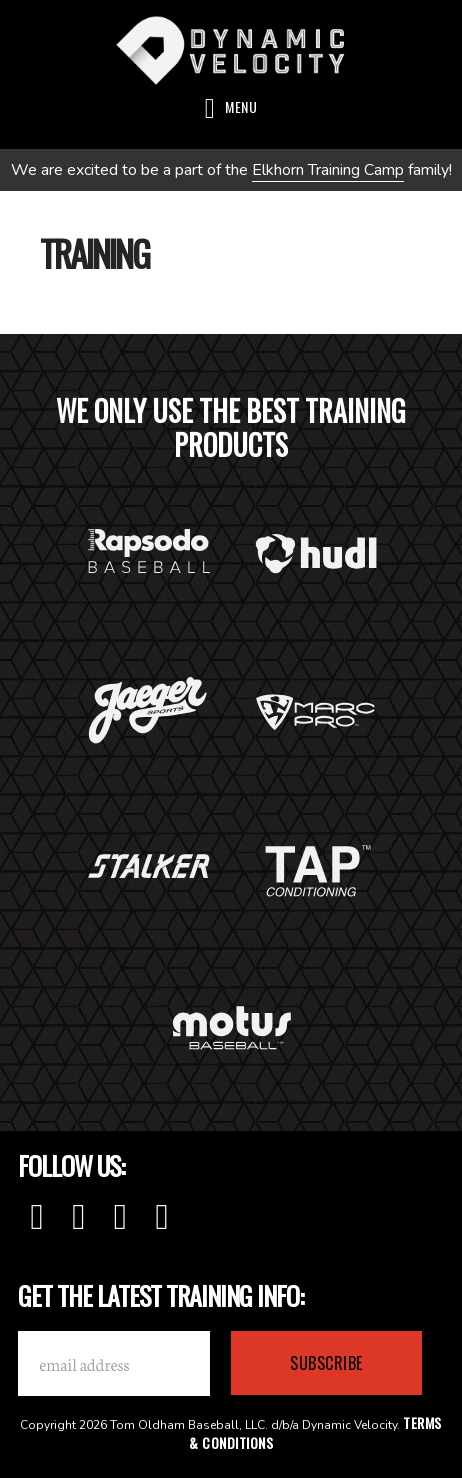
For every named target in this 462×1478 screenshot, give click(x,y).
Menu (241, 106)
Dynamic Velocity (231, 50)
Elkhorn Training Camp (328, 170)
